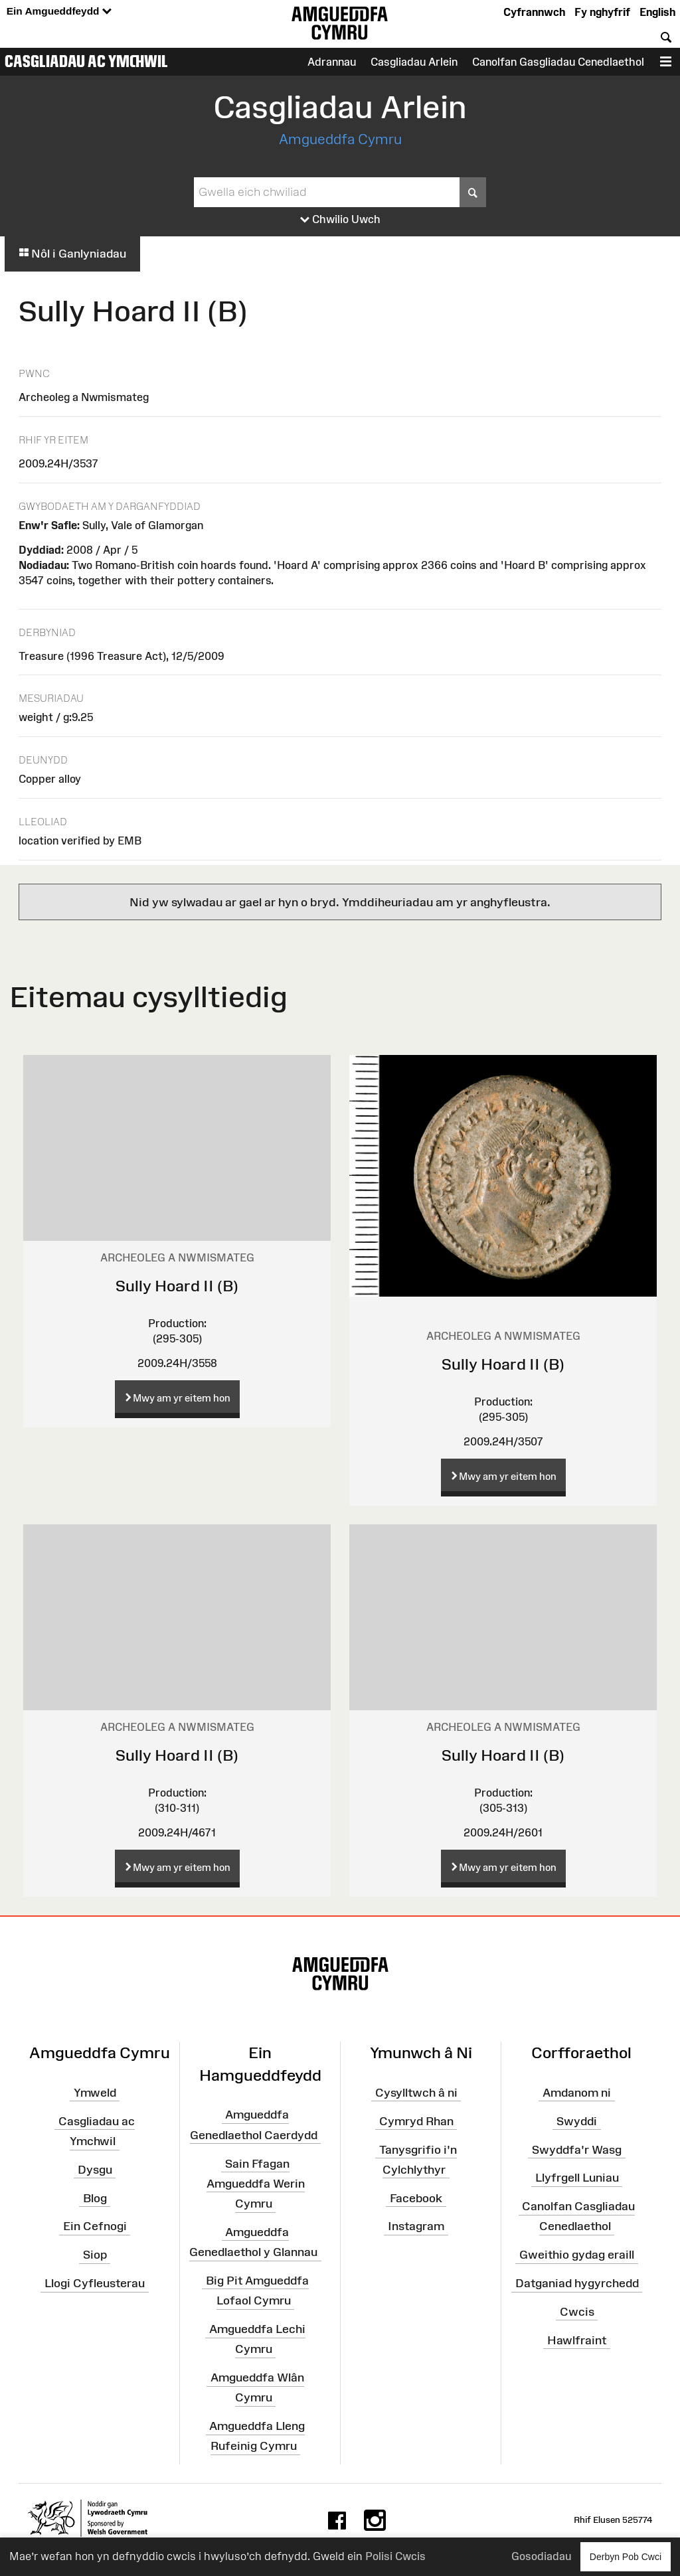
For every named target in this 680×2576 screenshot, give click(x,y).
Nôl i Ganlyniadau (72, 253)
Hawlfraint (576, 2340)
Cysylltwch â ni (416, 2092)
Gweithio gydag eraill (576, 2254)
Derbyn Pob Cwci (625, 2556)
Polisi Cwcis (395, 2556)
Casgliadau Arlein (414, 62)
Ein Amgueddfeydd (59, 11)
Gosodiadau (541, 2556)
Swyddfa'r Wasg (577, 2149)
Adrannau (331, 62)
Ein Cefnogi (95, 2226)
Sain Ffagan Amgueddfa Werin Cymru (256, 2183)
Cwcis (577, 2311)
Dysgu (95, 2169)
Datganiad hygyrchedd (577, 2283)
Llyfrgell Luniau (577, 2177)
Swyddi (576, 2120)
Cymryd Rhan (416, 2120)
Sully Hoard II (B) (177, 1286)
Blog (95, 2197)
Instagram (416, 2226)
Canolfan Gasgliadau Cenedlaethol (558, 62)
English (657, 12)
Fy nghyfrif (602, 12)
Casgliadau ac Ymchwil (86, 61)
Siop (95, 2254)
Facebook (416, 2197)
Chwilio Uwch (340, 219)
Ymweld (95, 2092)
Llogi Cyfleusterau (94, 2283)
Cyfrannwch (534, 12)
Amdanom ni (577, 2092)
